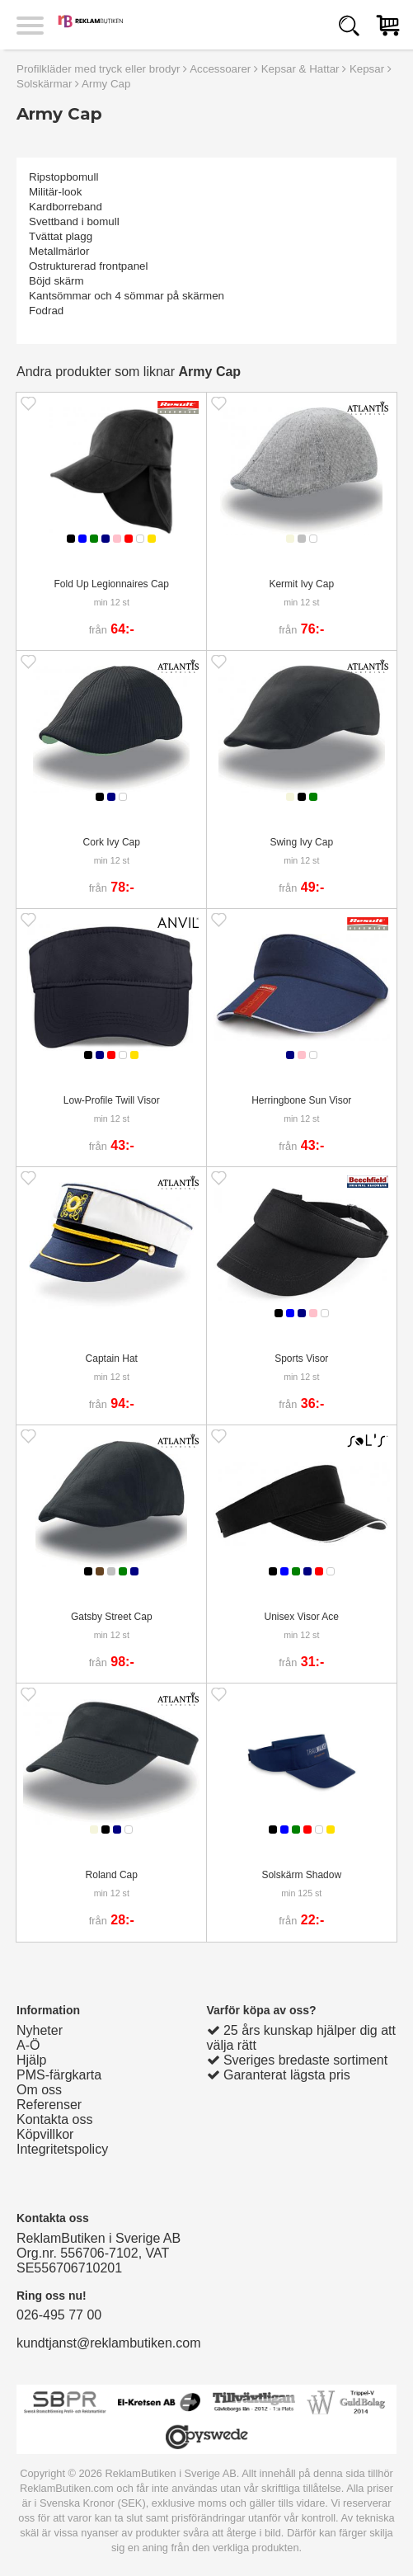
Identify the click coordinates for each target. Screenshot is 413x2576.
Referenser (49, 2105)
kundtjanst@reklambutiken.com (108, 2343)
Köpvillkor (44, 2134)
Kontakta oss (54, 2119)
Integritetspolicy (62, 2149)
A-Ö (28, 2045)
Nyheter (39, 2030)
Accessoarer (220, 69)
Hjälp (31, 2060)
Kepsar (367, 69)
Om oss (39, 2090)
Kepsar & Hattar (300, 69)
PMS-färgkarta (58, 2075)
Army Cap (106, 84)
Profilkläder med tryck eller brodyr (98, 69)
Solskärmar (44, 84)
